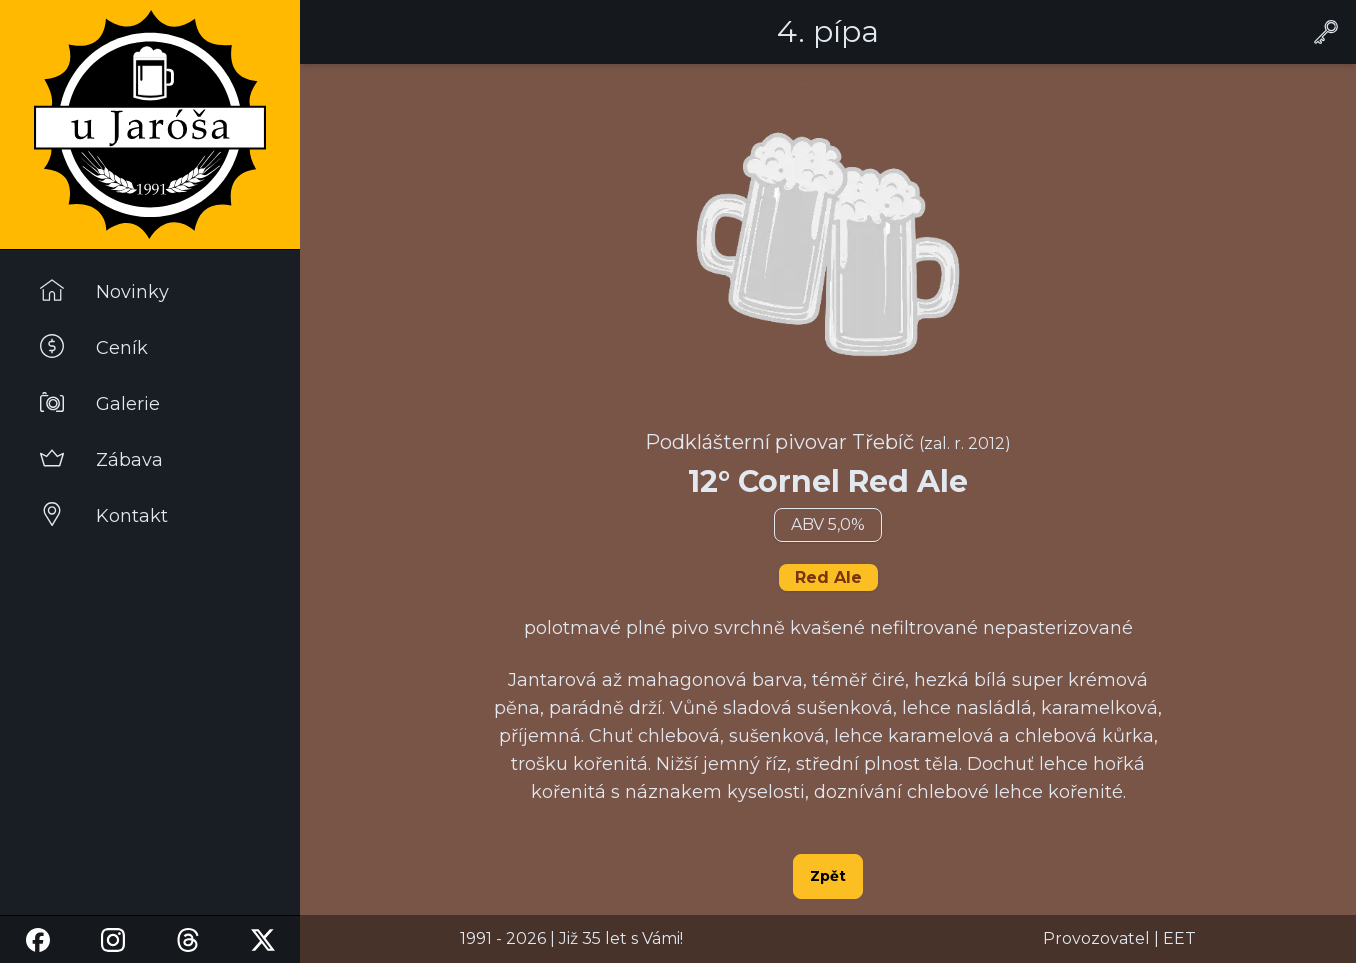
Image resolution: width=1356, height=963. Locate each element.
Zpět (828, 876)
